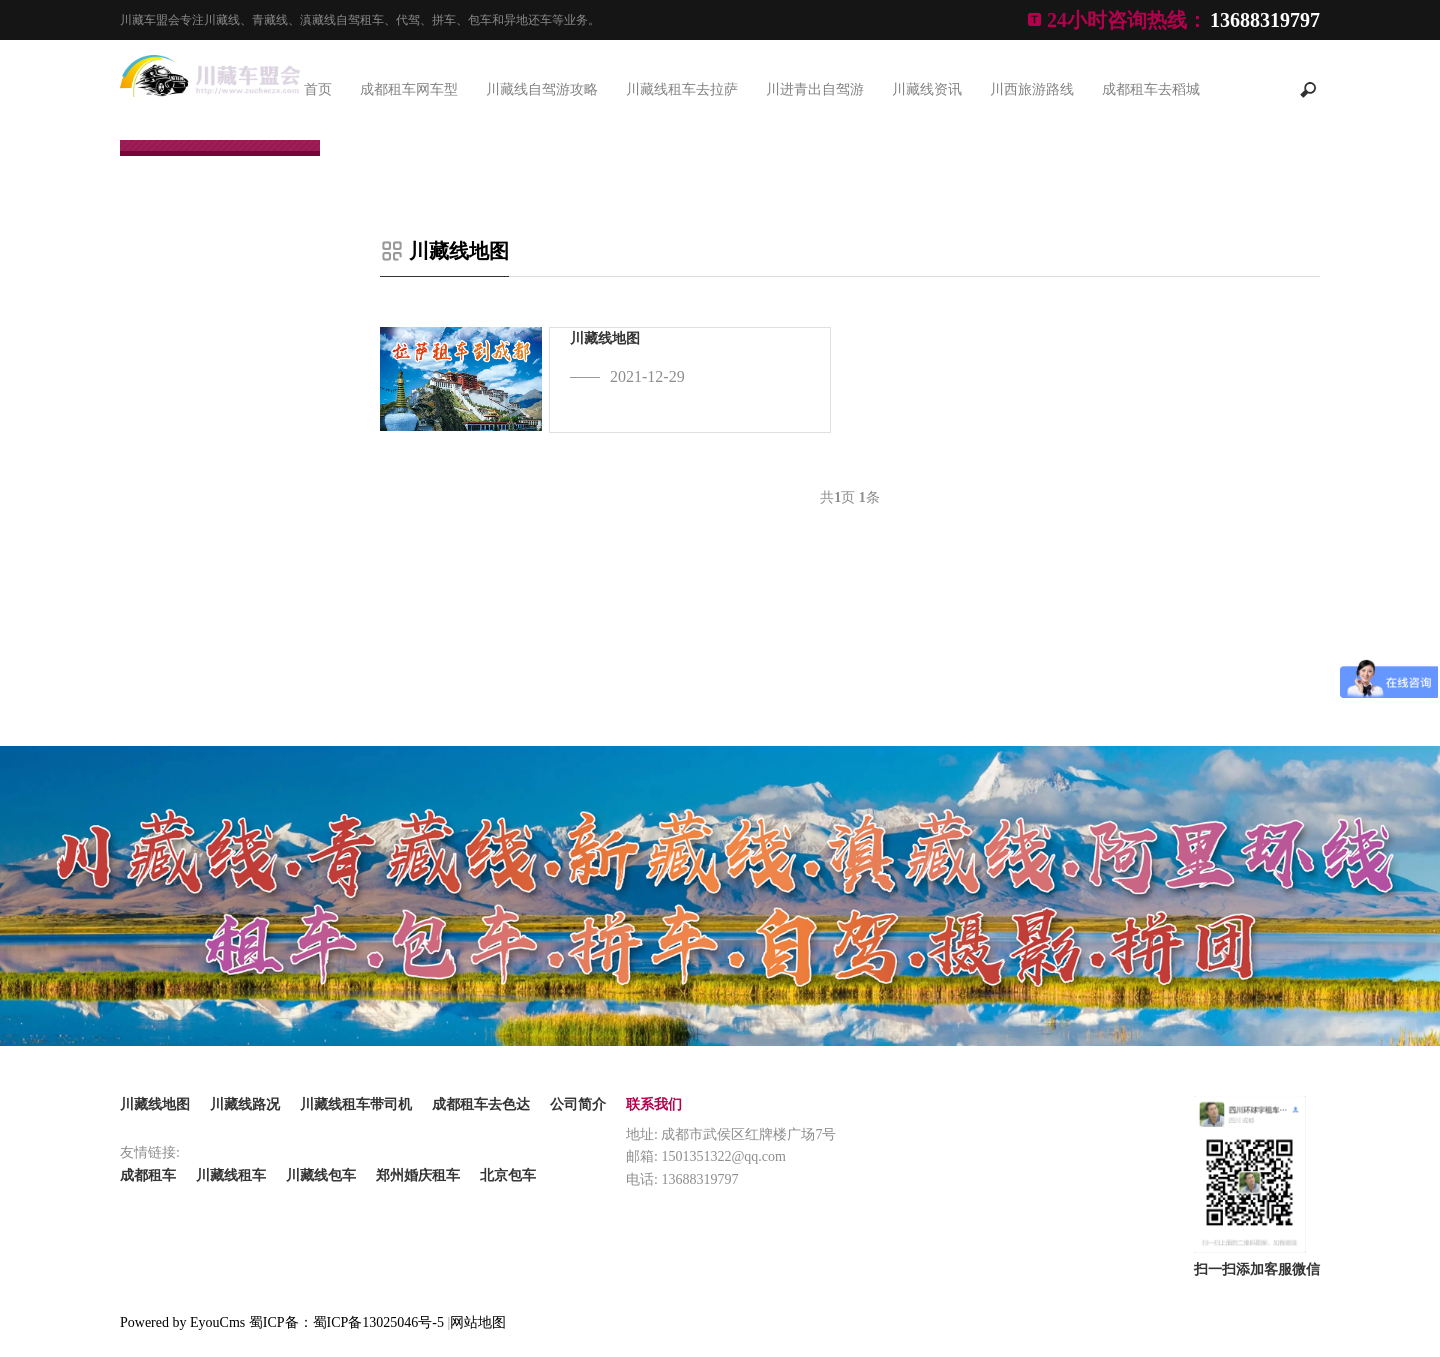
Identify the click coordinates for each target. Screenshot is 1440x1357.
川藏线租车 (231, 1175)
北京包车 (508, 1175)
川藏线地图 (459, 251)
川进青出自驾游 (815, 89)
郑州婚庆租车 (418, 1175)
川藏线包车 (321, 1175)
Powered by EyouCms (182, 1322)
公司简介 (578, 1104)
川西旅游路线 (1032, 89)
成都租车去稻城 (1151, 89)
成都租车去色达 (481, 1104)
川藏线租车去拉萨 (682, 89)
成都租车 (148, 1175)
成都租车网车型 (409, 89)
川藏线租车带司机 (356, 1104)
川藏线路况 (245, 1104)
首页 (318, 89)
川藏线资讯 (927, 89)
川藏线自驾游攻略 (542, 89)
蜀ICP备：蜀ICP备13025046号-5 (346, 1322)
